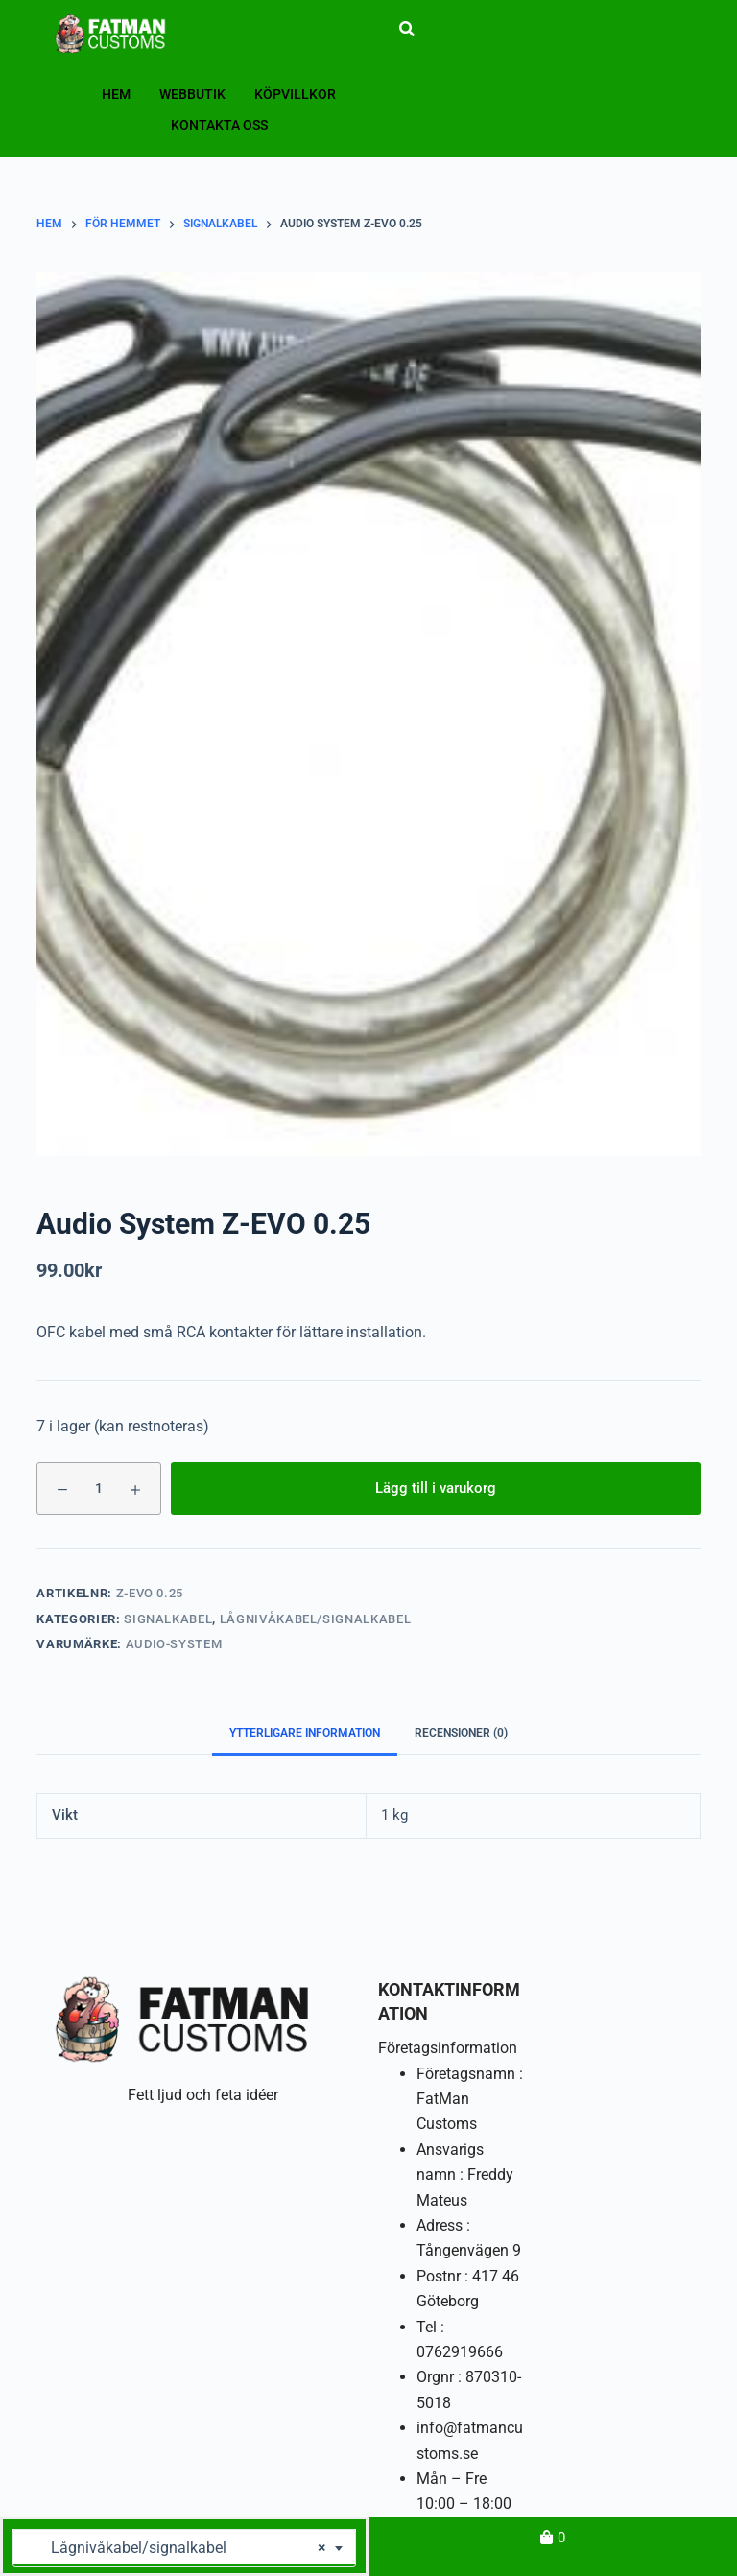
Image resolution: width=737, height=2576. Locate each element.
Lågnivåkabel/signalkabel (316, 1619)
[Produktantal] (98, 1488)
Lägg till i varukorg (435, 1488)
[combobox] (184, 2548)
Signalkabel (168, 1619)
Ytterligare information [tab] (304, 1732)
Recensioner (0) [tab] (461, 1732)
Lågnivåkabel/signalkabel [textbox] (177, 2548)
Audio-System (174, 1644)
